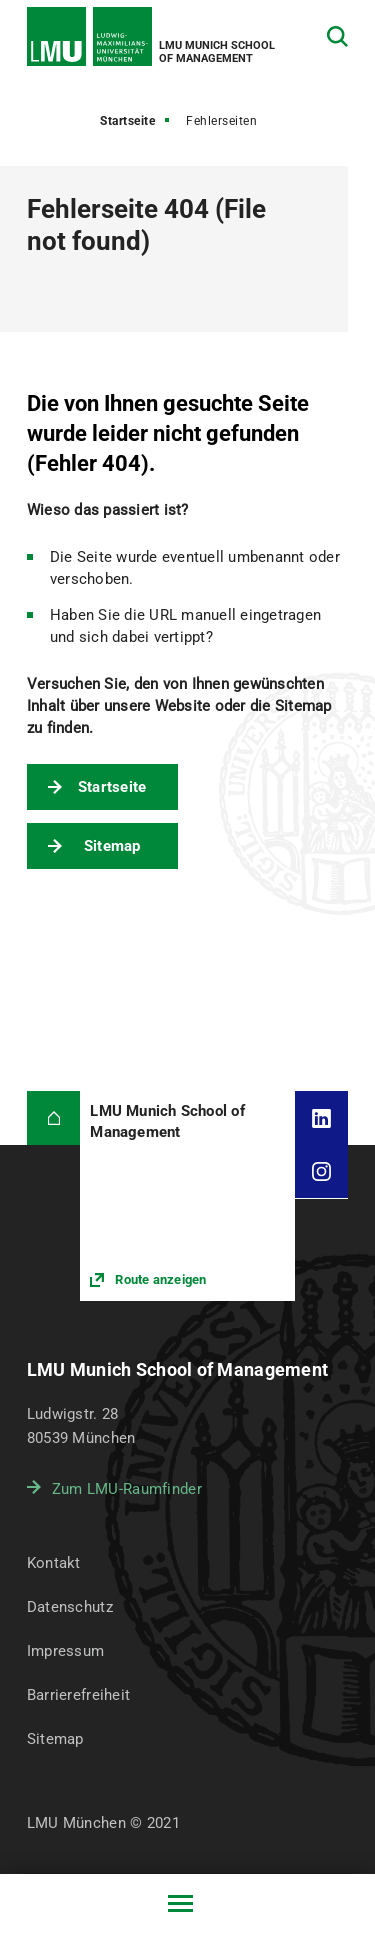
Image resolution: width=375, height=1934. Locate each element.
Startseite (127, 121)
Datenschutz (70, 1607)
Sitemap (112, 846)
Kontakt (54, 1563)
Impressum (66, 1651)
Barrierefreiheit (78, 1695)
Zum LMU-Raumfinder (127, 1489)
